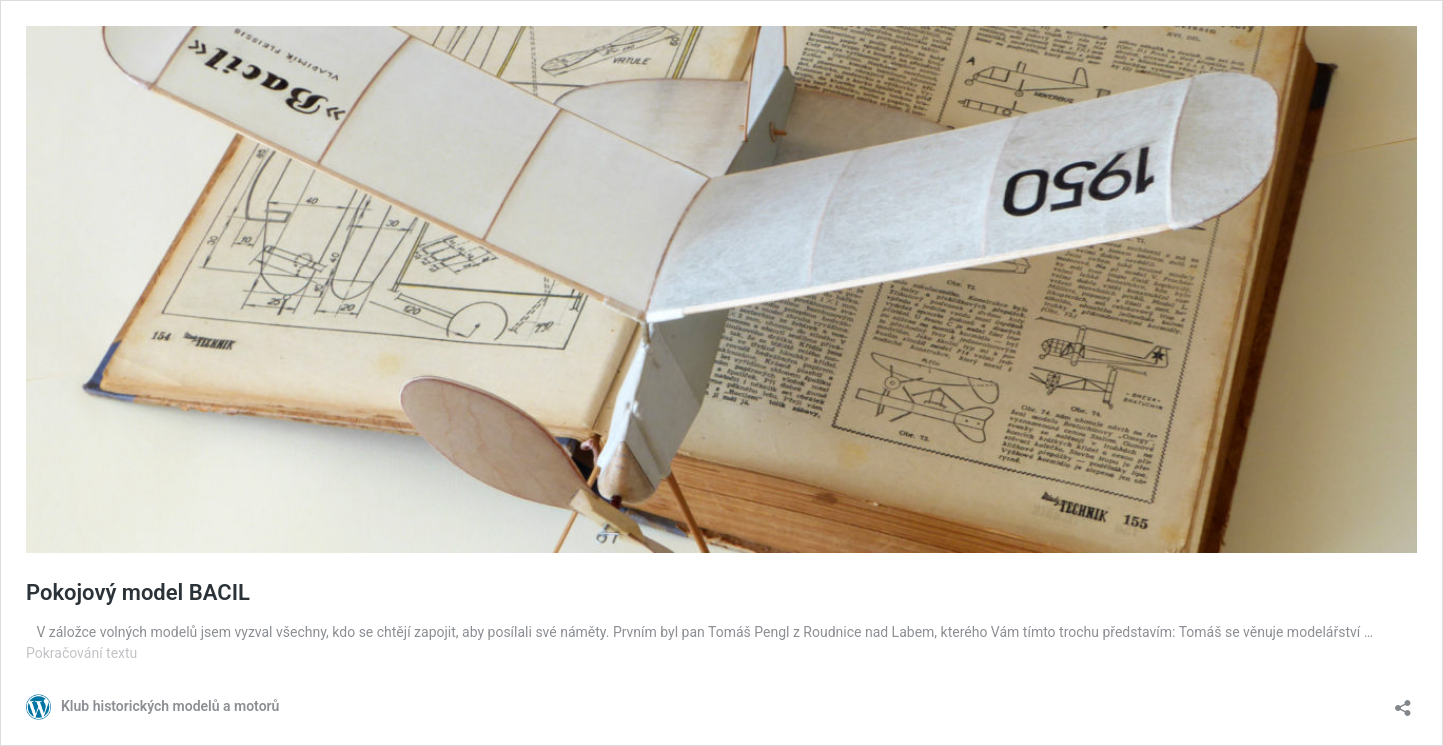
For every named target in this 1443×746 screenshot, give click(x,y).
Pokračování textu (81, 653)
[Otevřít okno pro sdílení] (1403, 701)
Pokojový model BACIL (138, 592)
